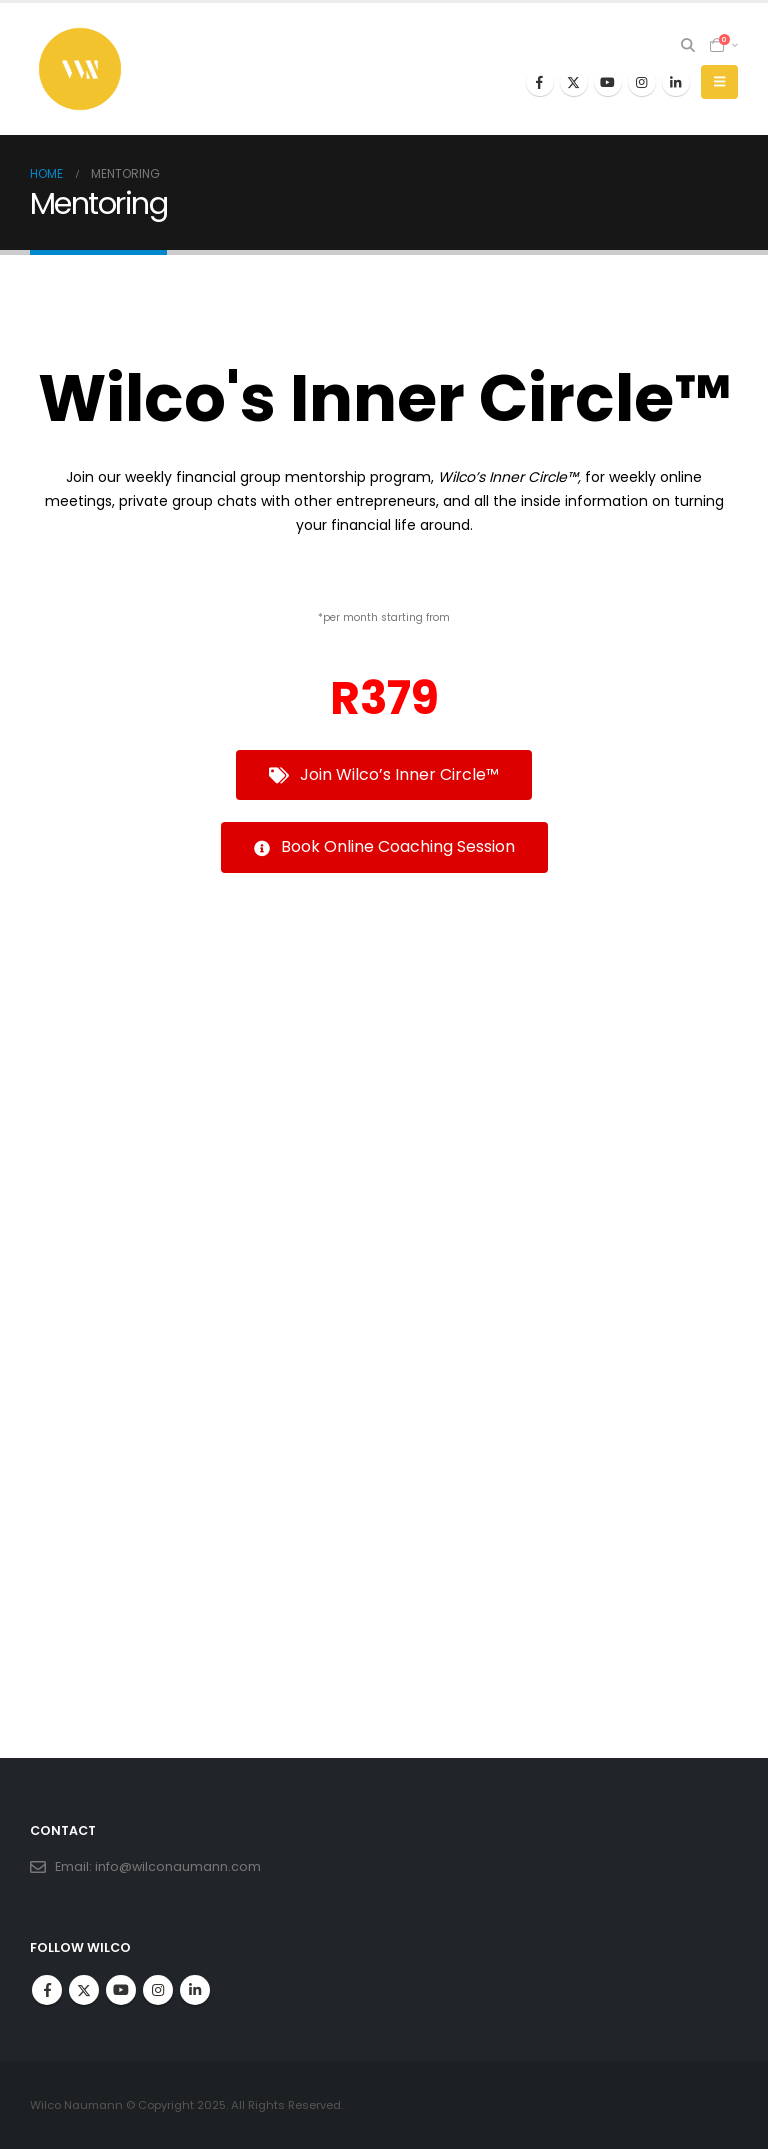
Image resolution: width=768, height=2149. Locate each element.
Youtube (121, 1990)
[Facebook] (540, 82)
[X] (574, 82)
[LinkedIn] (676, 82)
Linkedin (195, 1990)
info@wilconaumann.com (178, 1866)
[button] (688, 45)
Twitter (84, 1990)
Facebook (47, 1990)
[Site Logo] (80, 69)
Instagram (158, 1990)
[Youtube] (608, 82)
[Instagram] (642, 82)
